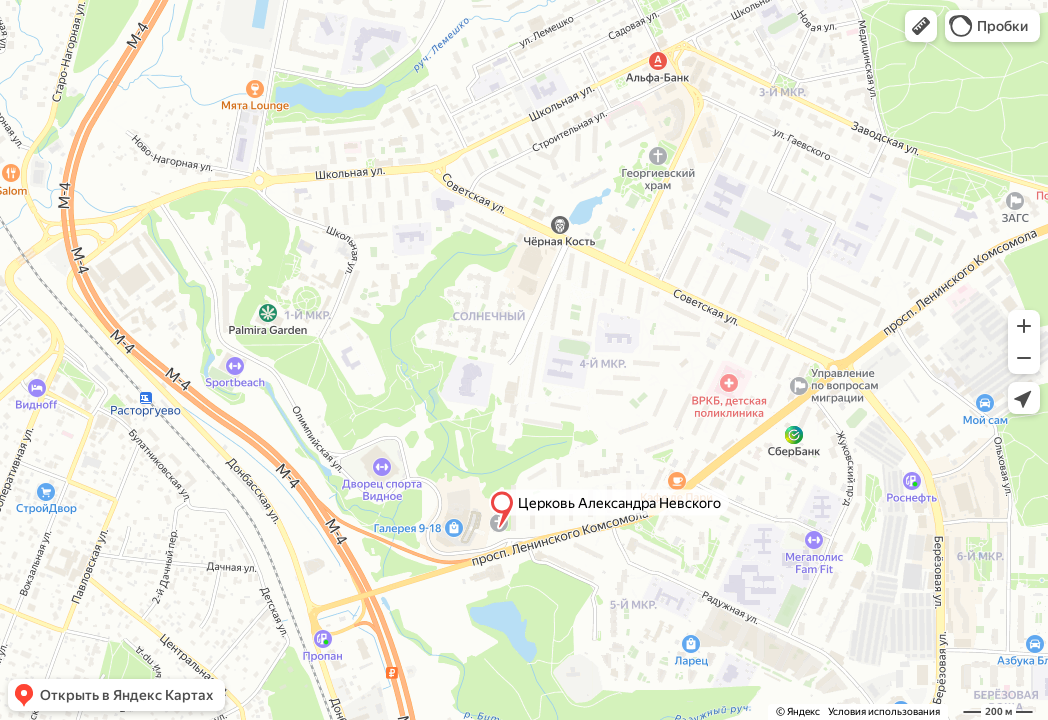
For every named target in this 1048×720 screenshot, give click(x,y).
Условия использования (884, 711)
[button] (921, 26)
